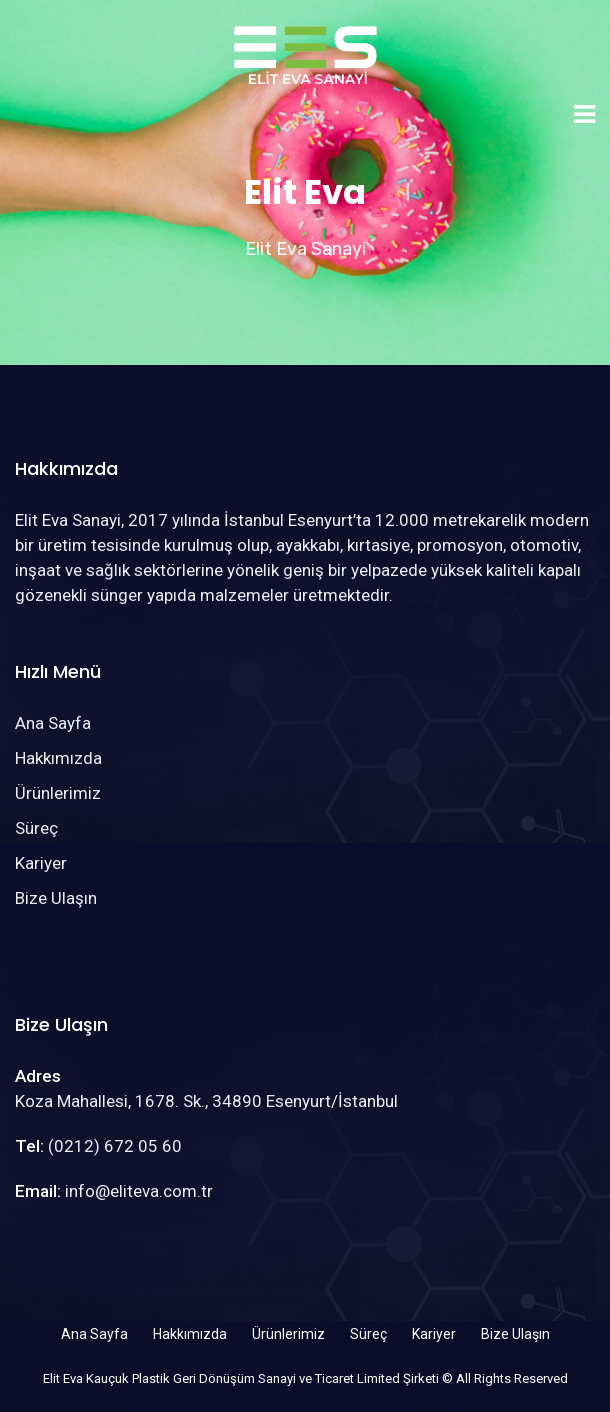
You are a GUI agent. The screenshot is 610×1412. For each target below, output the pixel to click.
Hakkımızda (58, 758)
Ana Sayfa (53, 723)
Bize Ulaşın (56, 898)
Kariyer (41, 863)
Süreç (36, 828)
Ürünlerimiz (58, 793)
